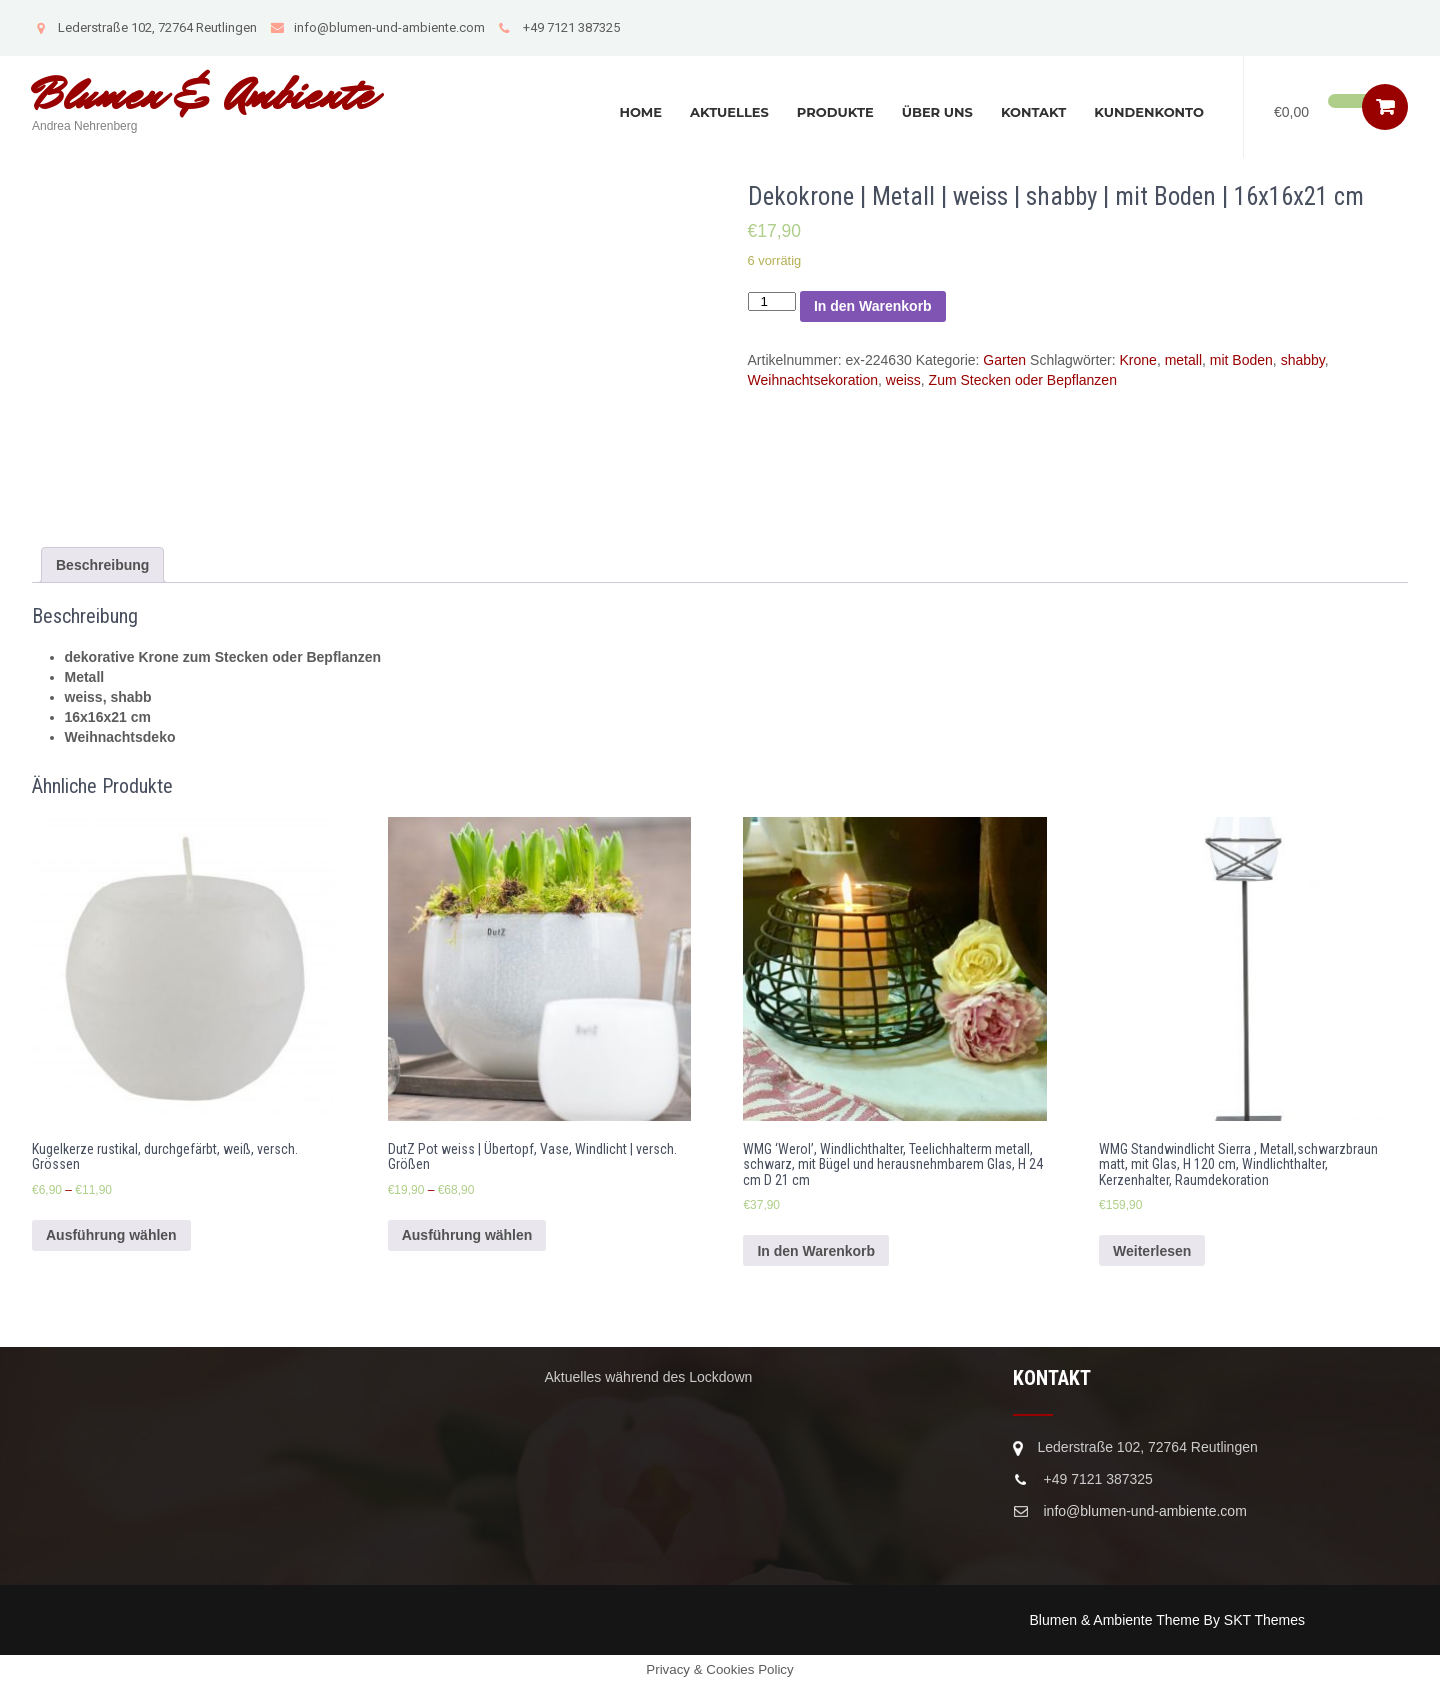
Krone (1138, 360)
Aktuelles (729, 112)
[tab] (102, 565)
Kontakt (1033, 112)
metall (1183, 360)
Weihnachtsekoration (813, 380)
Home (640, 112)
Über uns (937, 112)
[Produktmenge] (772, 301)
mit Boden (1241, 360)
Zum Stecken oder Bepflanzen (1023, 380)
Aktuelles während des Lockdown (649, 1377)
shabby (1303, 360)
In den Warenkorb (873, 306)
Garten (1004, 360)
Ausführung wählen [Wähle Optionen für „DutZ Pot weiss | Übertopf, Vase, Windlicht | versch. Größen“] (467, 1235)
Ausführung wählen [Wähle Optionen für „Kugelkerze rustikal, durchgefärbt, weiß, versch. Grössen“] (111, 1235)
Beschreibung (102, 565)
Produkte (835, 112)
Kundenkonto (1149, 112)
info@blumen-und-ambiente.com (377, 27)
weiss (903, 380)
